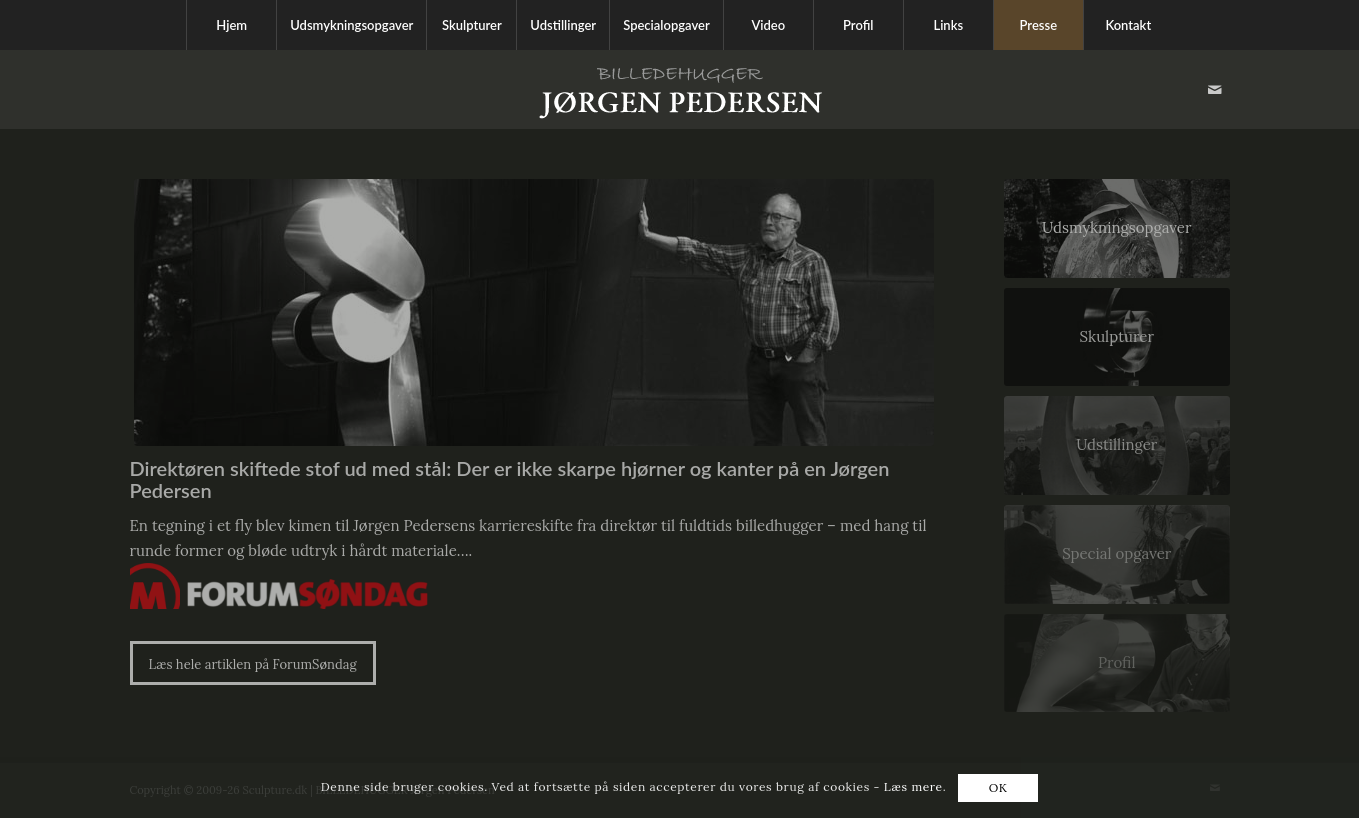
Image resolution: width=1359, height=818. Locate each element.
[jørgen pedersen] (534, 312)
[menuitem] (231, 25)
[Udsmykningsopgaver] (1117, 228)
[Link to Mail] (1215, 90)
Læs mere (913, 786)
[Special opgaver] (1117, 554)
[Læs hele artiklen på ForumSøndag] (253, 663)
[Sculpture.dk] (680, 89)
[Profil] (1117, 663)
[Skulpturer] (1117, 337)
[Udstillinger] (1117, 445)
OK (998, 787)
